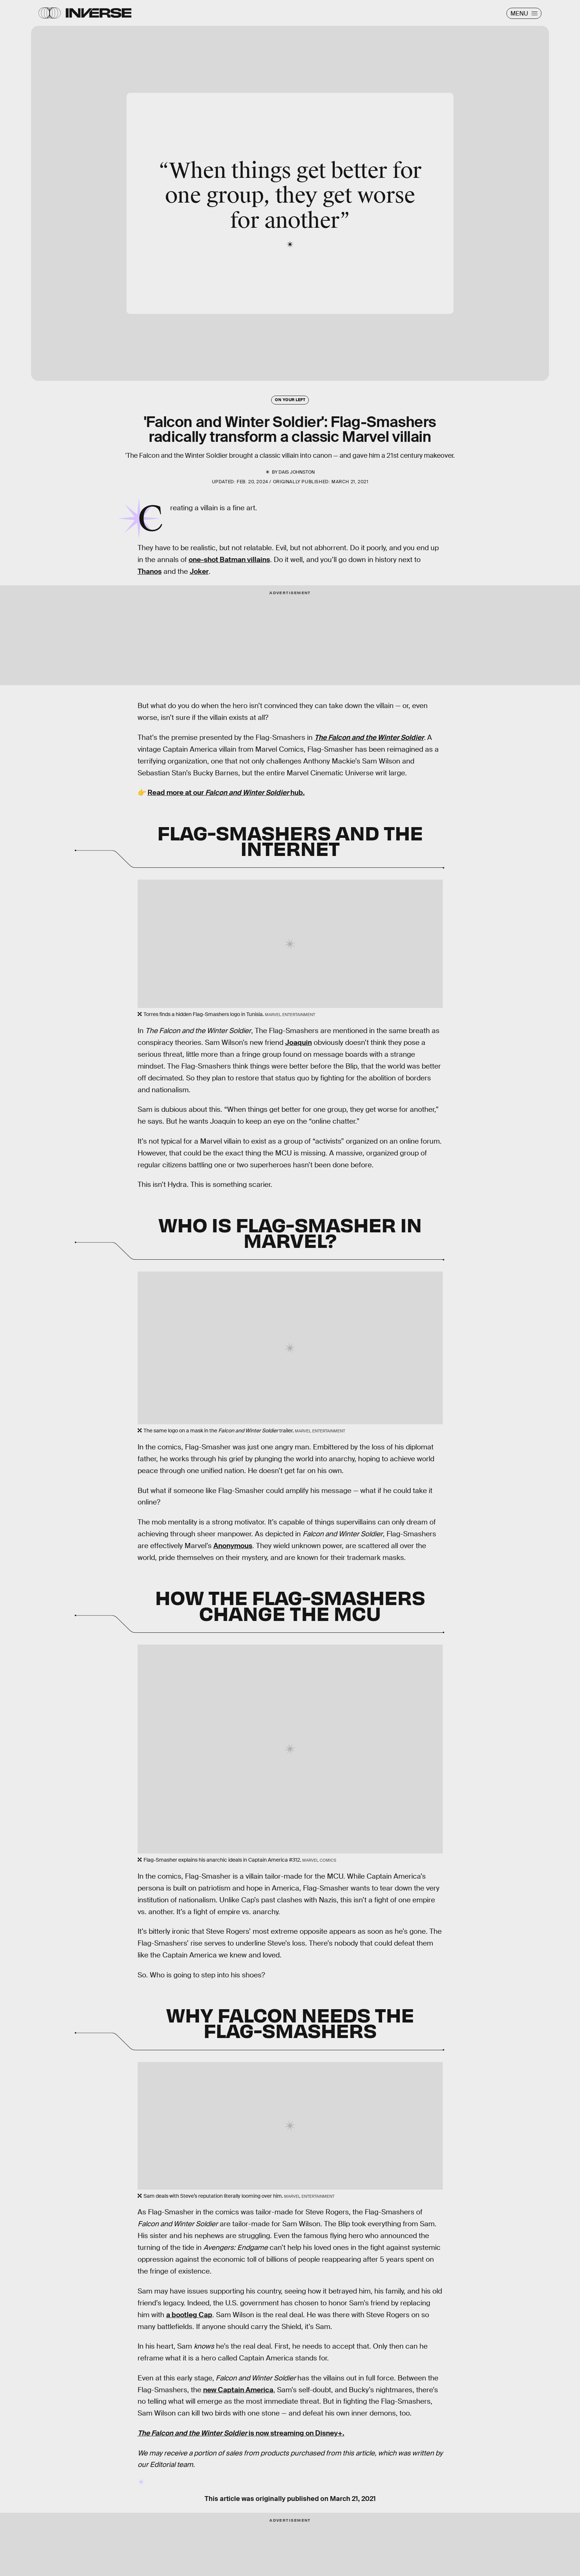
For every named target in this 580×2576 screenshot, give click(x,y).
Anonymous (232, 1545)
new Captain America (238, 2389)
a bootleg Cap (189, 2314)
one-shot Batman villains (229, 559)
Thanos (150, 571)
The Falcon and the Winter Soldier (369, 737)
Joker (199, 571)
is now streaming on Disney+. (241, 2433)
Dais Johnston (297, 472)
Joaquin (298, 1042)
